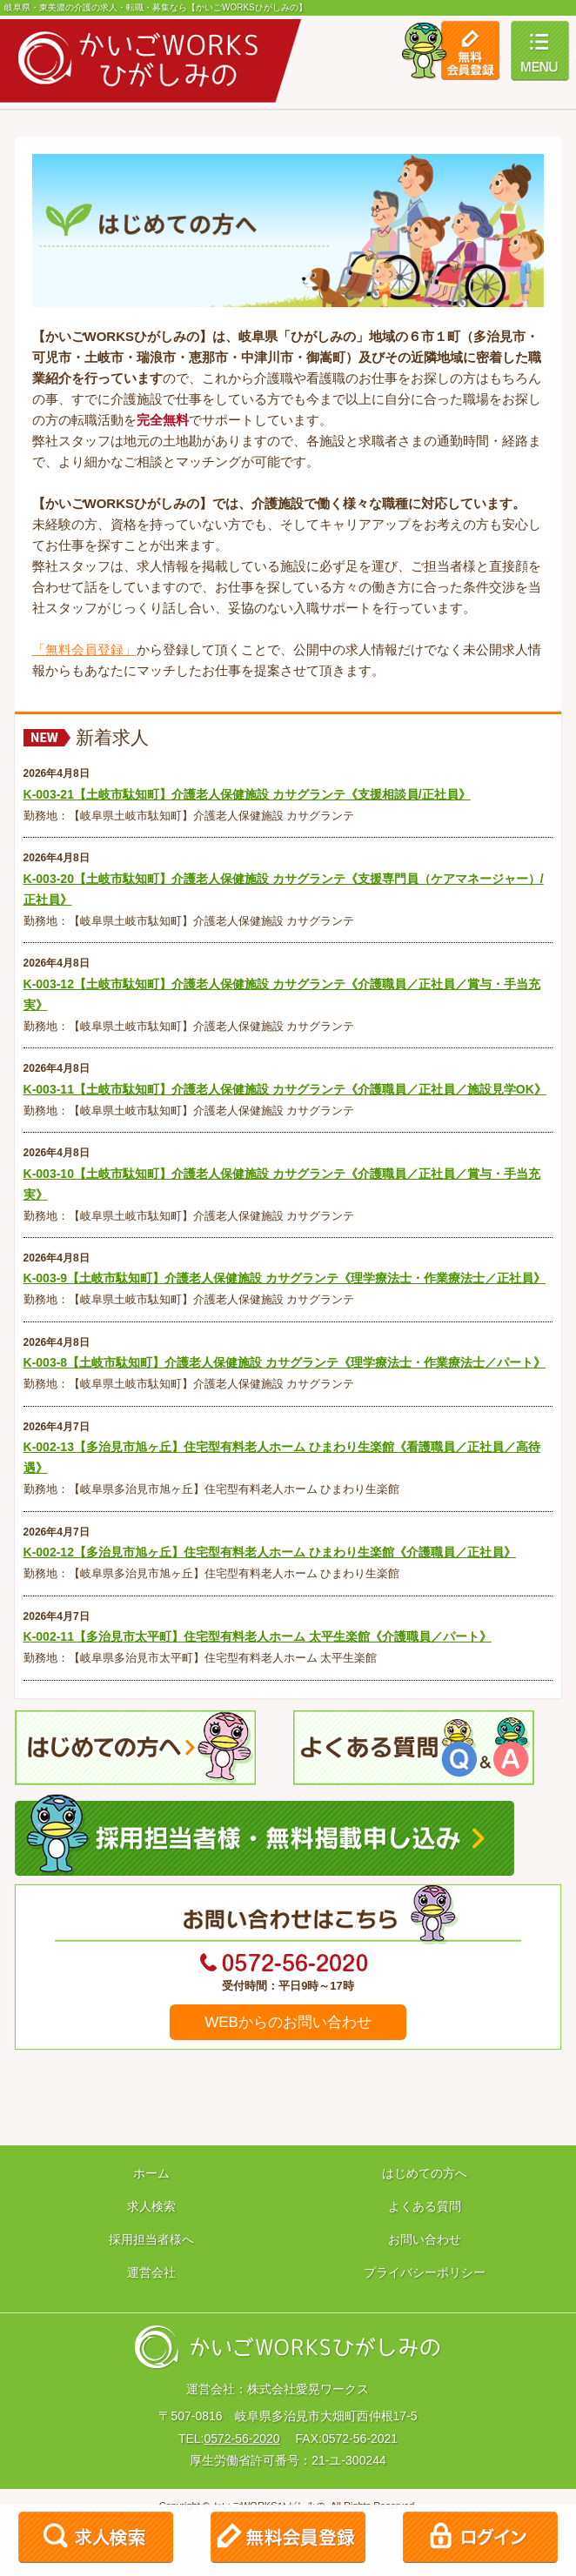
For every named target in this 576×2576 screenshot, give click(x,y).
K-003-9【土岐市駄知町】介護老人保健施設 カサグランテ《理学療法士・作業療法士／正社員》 (284, 1278)
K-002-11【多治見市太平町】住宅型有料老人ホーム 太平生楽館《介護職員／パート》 (257, 1636)
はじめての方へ (424, 2173)
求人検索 (151, 2206)
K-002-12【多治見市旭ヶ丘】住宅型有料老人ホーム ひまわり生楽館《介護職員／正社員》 (269, 1552)
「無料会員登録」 (84, 649)
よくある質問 (424, 2206)
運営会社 (151, 2272)
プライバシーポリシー (425, 2272)
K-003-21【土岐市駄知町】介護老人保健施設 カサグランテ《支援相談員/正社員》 (247, 794)
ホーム (151, 2173)
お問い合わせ (424, 2239)
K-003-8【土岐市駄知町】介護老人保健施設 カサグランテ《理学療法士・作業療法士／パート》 (284, 1362)
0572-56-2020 (241, 2439)
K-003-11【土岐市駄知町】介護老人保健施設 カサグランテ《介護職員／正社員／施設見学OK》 (284, 1089)
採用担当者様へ (151, 2239)
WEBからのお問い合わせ (288, 2022)
